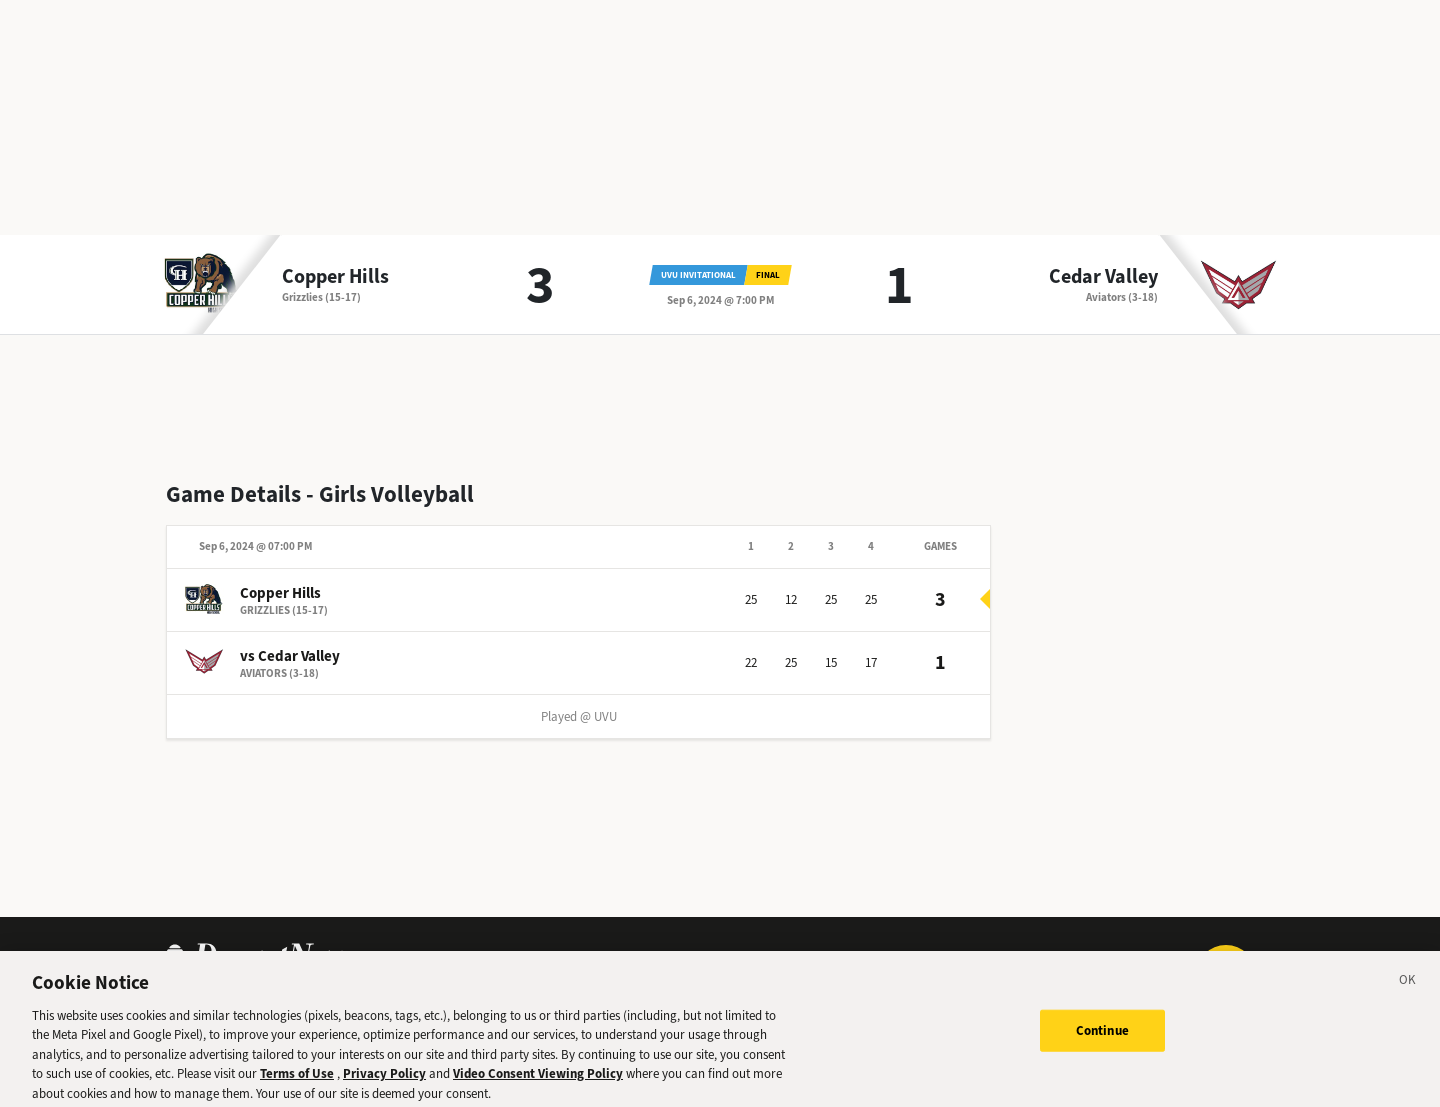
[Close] (1408, 989)
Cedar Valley (1103, 277)
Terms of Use (297, 1080)
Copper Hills (335, 277)
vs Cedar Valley (290, 656)
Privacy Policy (384, 1080)
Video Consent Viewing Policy (538, 1080)
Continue (1102, 1036)
